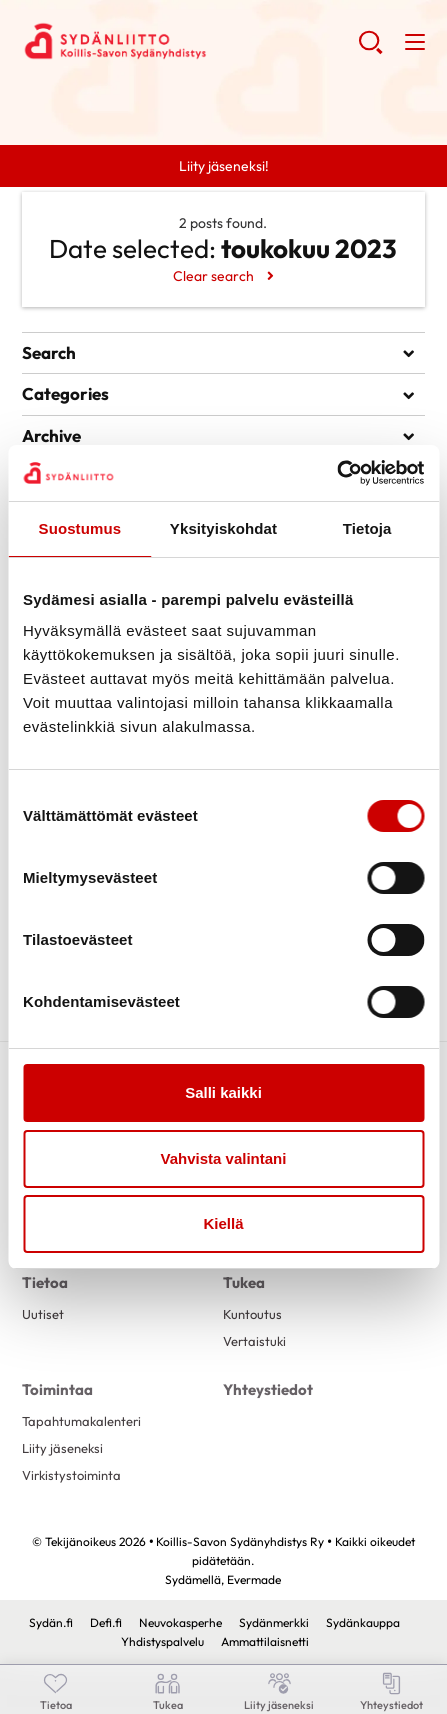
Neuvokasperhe (180, 1622)
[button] (370, 50)
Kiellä (223, 1223)
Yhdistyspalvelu (162, 1641)
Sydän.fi (51, 1622)
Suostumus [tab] (80, 528)
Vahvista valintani (224, 1158)
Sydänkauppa (363, 1622)
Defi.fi (106, 1622)
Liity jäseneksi (62, 1448)
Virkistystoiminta (71, 1475)
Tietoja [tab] (367, 528)
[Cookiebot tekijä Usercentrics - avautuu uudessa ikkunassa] (336, 473)
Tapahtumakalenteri (81, 1421)
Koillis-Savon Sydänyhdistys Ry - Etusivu (182, 41)
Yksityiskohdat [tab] (223, 528)
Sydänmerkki (274, 1622)
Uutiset (43, 1314)
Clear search (213, 276)
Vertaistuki (254, 1341)
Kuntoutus (252, 1314)
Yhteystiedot (268, 1389)
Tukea (244, 1282)
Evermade (254, 1579)
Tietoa (45, 1282)
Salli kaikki (223, 1092)
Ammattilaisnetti (265, 1641)
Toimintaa (57, 1389)
